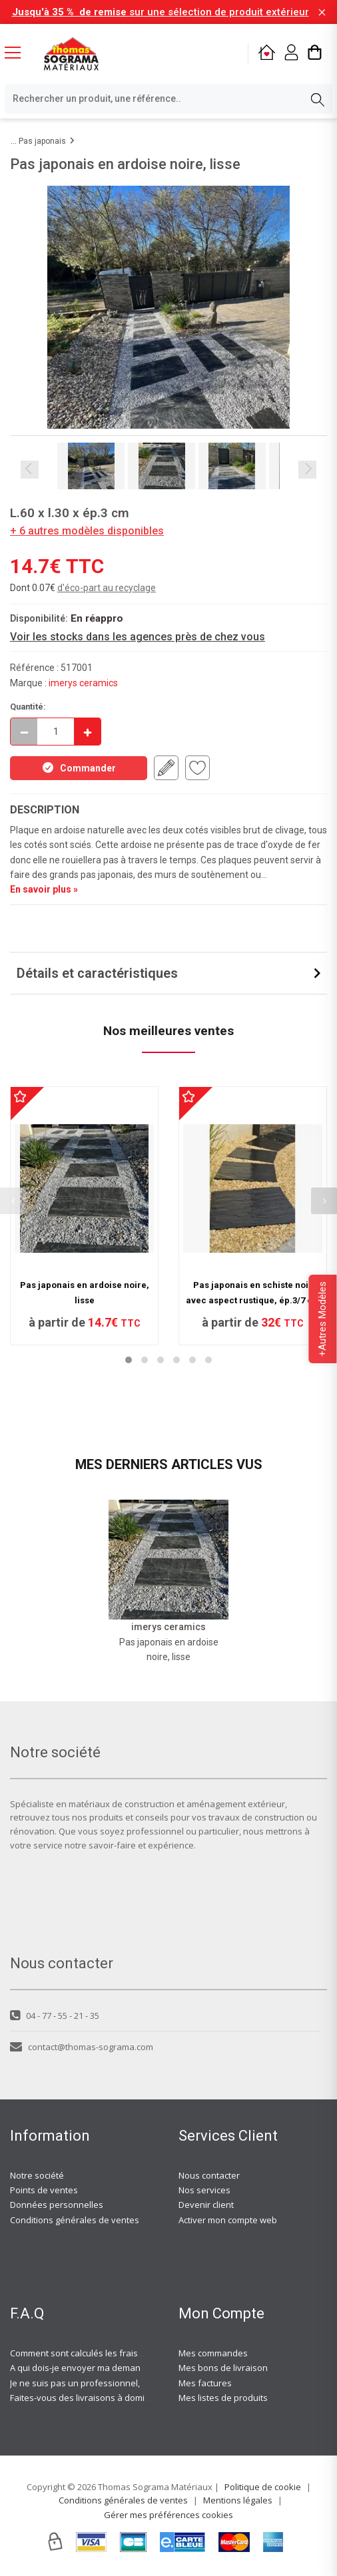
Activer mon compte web (227, 2220)
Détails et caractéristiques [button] (97, 973)
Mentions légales (237, 2500)
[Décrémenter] (24, 731)
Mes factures (205, 2383)
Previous (30, 470)
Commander (78, 767)
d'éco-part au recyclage (106, 587)
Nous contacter (209, 2175)
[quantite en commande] (55, 731)
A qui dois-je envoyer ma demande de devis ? (102, 2368)
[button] (129, 1360)
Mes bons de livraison (223, 2368)
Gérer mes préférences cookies (168, 2515)
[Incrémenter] (87, 731)
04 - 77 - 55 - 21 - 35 (54, 2016)
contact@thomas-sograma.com (81, 2047)
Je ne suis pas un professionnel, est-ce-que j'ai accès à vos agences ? (150, 2383)
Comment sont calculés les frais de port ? (92, 2353)
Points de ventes (44, 2190)
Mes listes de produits (223, 2398)
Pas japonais (42, 141)
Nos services (204, 2190)
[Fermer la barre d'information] (322, 12)
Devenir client (206, 2205)
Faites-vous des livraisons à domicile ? (87, 2398)
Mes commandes (213, 2353)
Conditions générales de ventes (74, 2220)
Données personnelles (56, 2205)
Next (307, 470)
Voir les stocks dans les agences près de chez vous (137, 636)
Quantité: (28, 707)
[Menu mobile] (18, 52)
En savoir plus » (44, 889)
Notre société (37, 2175)
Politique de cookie (262, 2487)
